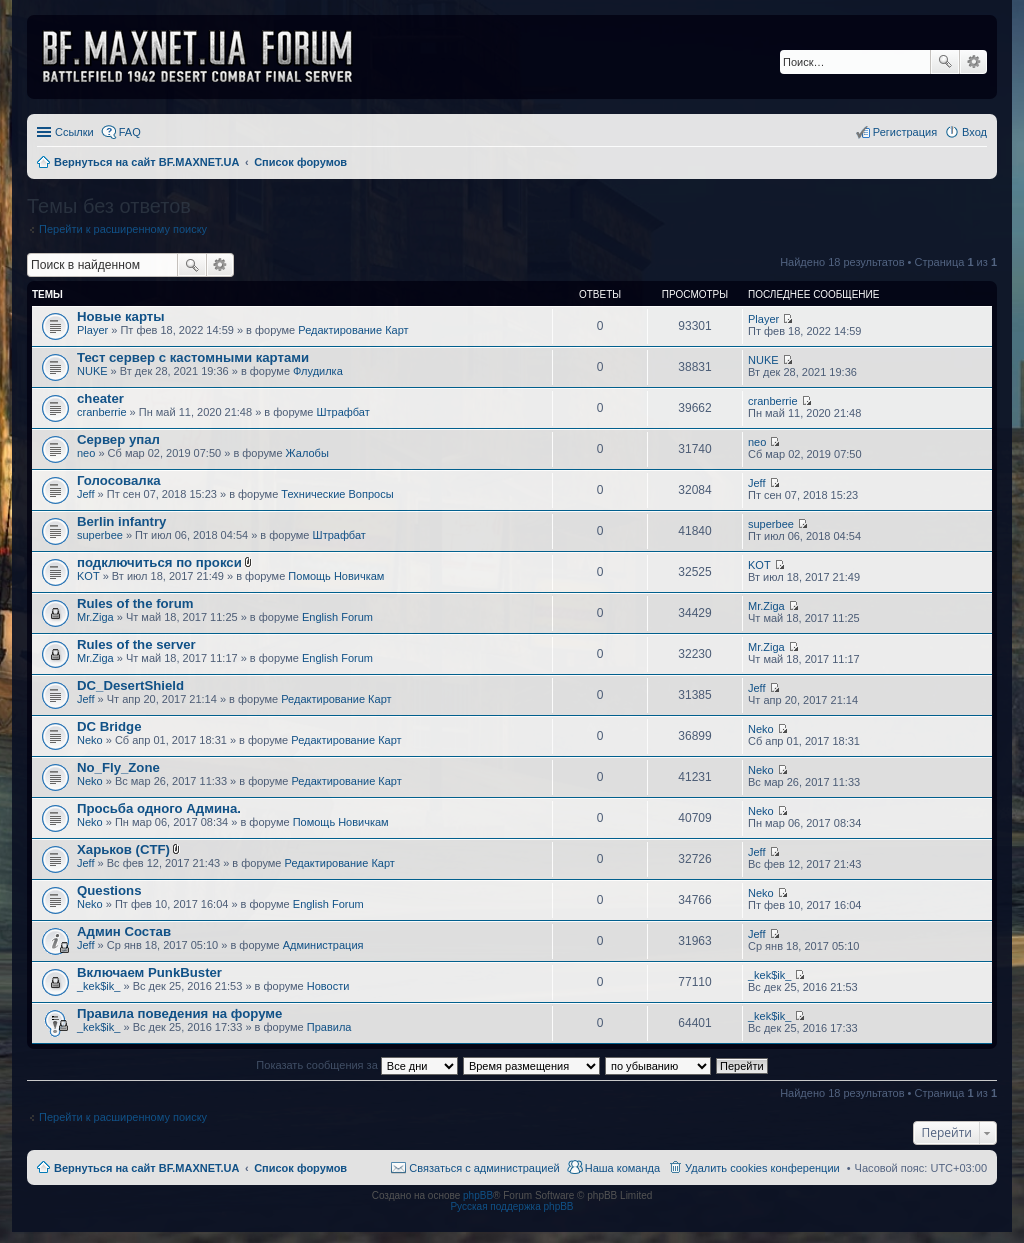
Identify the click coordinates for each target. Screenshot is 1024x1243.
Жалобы (307, 453)
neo (86, 453)
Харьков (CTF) (123, 849)
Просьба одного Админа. (159, 808)
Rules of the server (136, 644)
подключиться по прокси (159, 562)
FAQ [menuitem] (130, 132)
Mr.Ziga (95, 617)
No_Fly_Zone (118, 767)
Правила (329, 1027)
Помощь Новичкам (336, 576)
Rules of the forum (135, 603)
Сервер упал (118, 439)
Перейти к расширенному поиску (123, 229)
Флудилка (318, 371)
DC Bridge (109, 726)
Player (92, 330)
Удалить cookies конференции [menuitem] (762, 1168)
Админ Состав (124, 931)
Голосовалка (119, 480)
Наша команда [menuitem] (622, 1168)
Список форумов (300, 1168)
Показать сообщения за (356, 1065)
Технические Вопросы (337, 494)
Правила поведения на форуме (179, 1013)
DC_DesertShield (130, 685)
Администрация (323, 945)
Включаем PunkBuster (149, 972)
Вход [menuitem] (974, 132)
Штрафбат (343, 412)
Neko (90, 740)
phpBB (478, 1195)
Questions (109, 890)
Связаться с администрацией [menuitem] (484, 1168)
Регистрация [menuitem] (905, 132)
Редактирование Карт (353, 330)
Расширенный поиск (973, 62)
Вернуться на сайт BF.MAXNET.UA (146, 1168)
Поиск (945, 62)
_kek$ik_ (98, 986)
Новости (328, 986)
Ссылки (74, 132)
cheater (100, 398)
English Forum (337, 617)
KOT (88, 576)
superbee (100, 535)
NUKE (92, 371)
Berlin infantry (121, 521)
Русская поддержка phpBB (511, 1206)
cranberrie (102, 412)
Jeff (86, 494)
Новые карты (120, 316)
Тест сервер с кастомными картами (193, 357)
